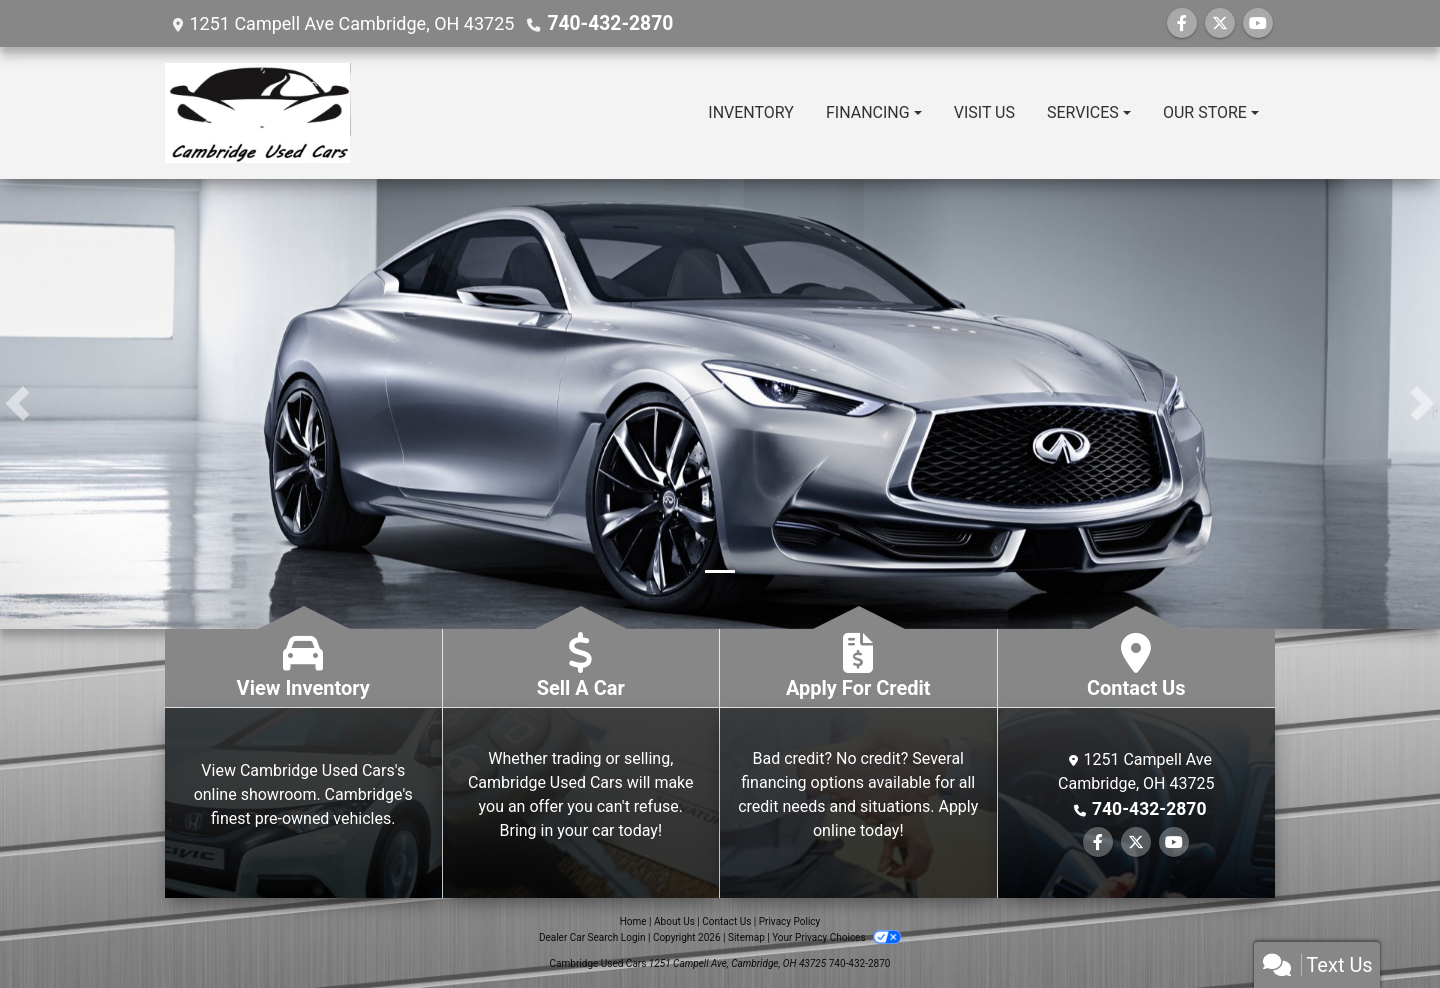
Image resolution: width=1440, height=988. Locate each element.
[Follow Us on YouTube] (1258, 23)
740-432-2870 (605, 23)
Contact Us (726, 921)
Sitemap (746, 937)
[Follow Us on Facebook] (1182, 23)
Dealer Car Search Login (592, 937)
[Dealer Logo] (258, 113)
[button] (17, 404)
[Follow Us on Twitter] (1220, 23)
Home (633, 921)
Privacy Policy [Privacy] (790, 921)
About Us (674, 921)
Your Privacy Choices (836, 937)
